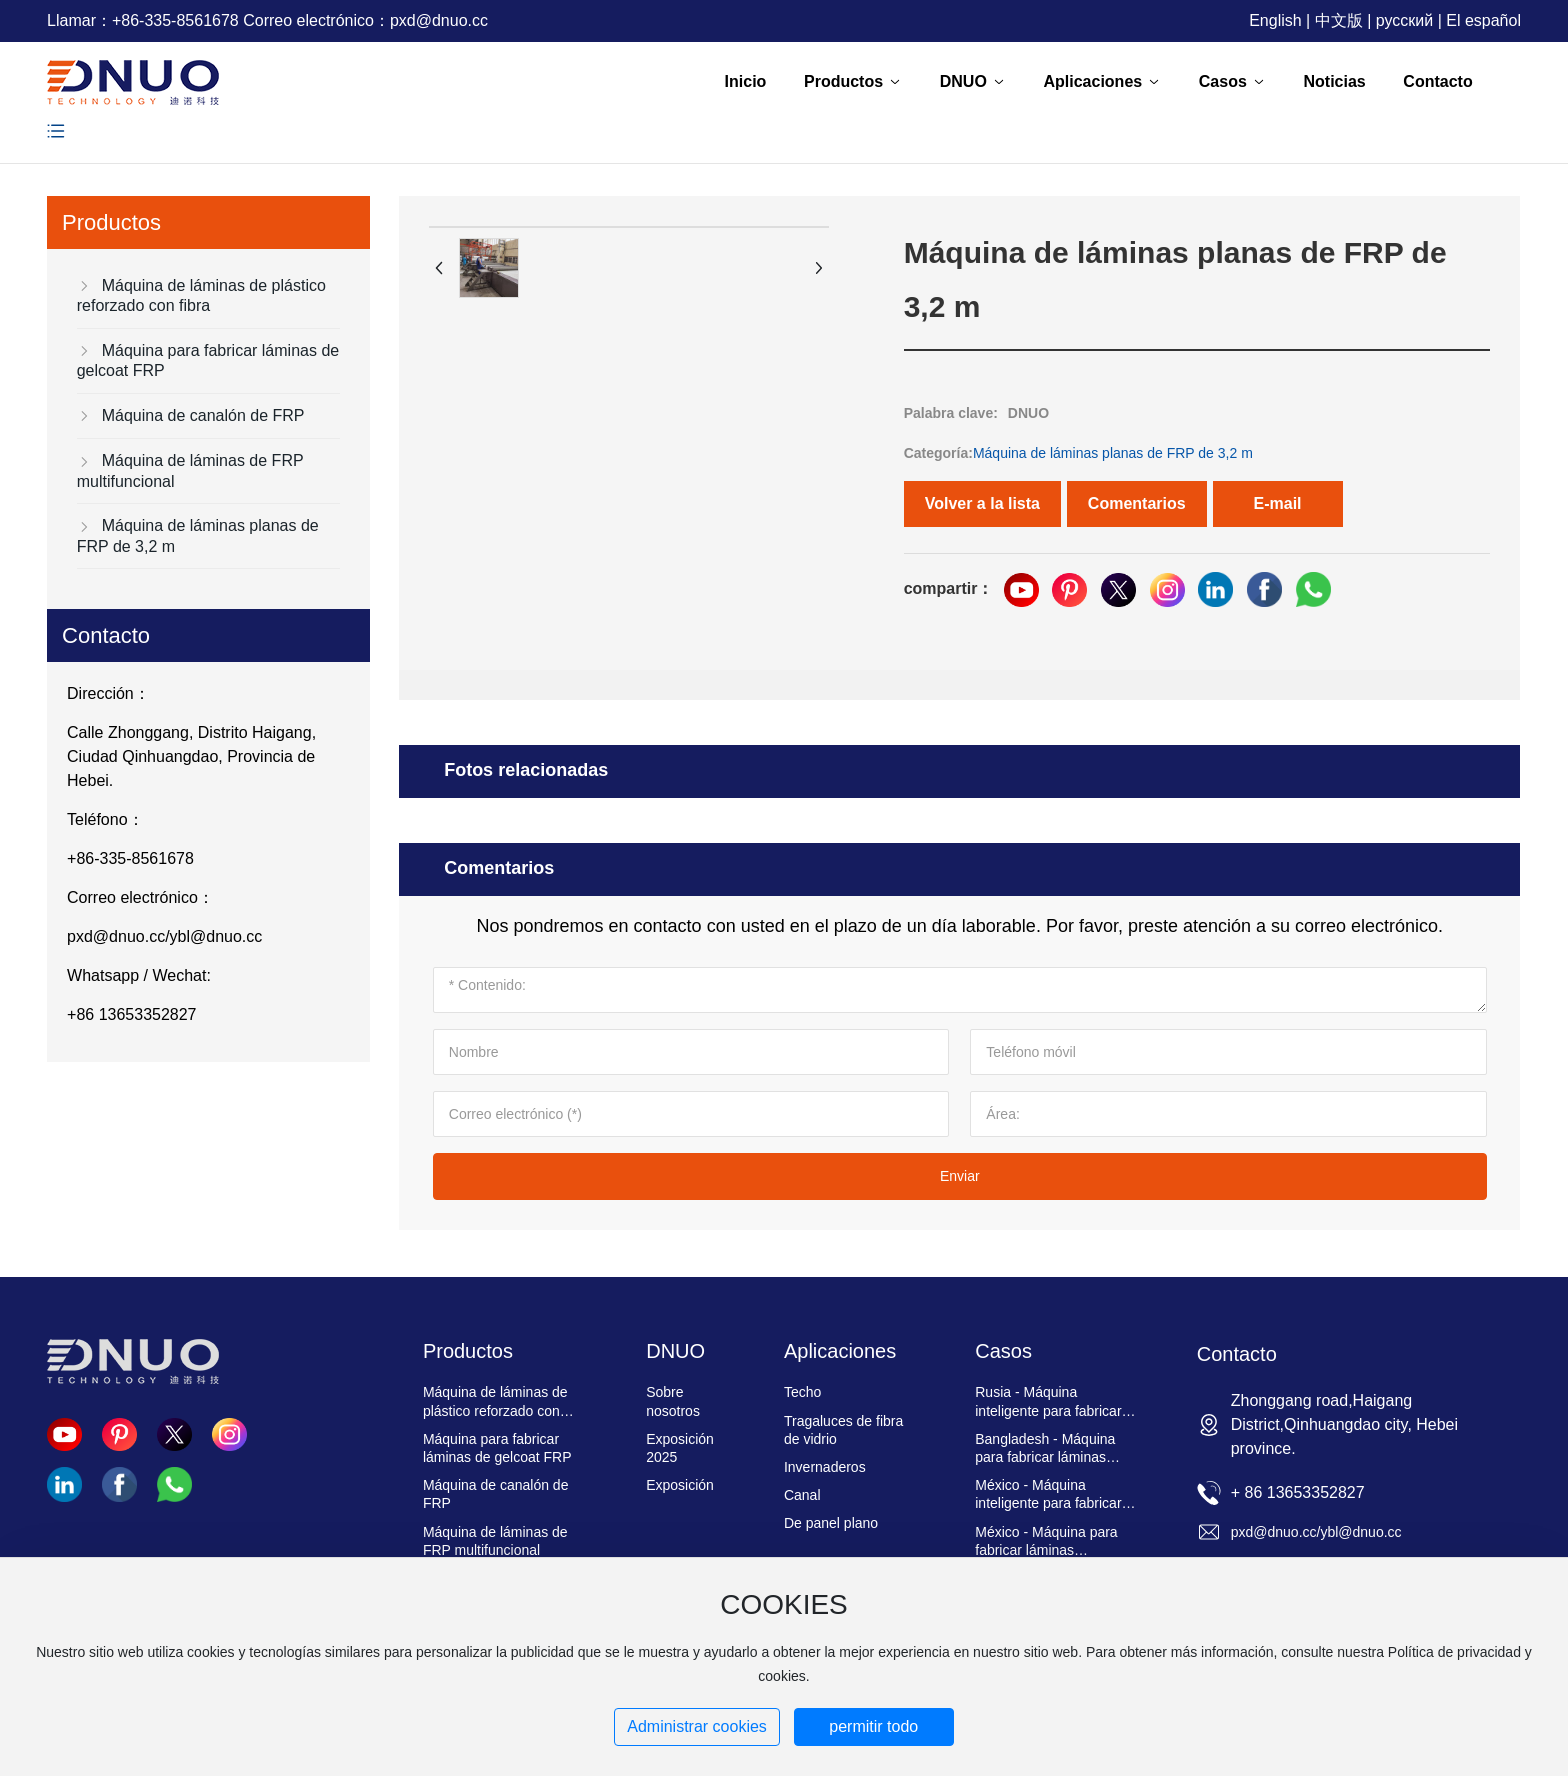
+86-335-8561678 (175, 20)
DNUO (1028, 413)
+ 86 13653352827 (1298, 1492)
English (1275, 20)
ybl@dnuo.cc (216, 936)
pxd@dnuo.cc (439, 20)
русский (1404, 20)
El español (1483, 20)
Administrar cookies (697, 1726)
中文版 (1339, 20)
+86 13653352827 (131, 1014)
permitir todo (873, 1726)
